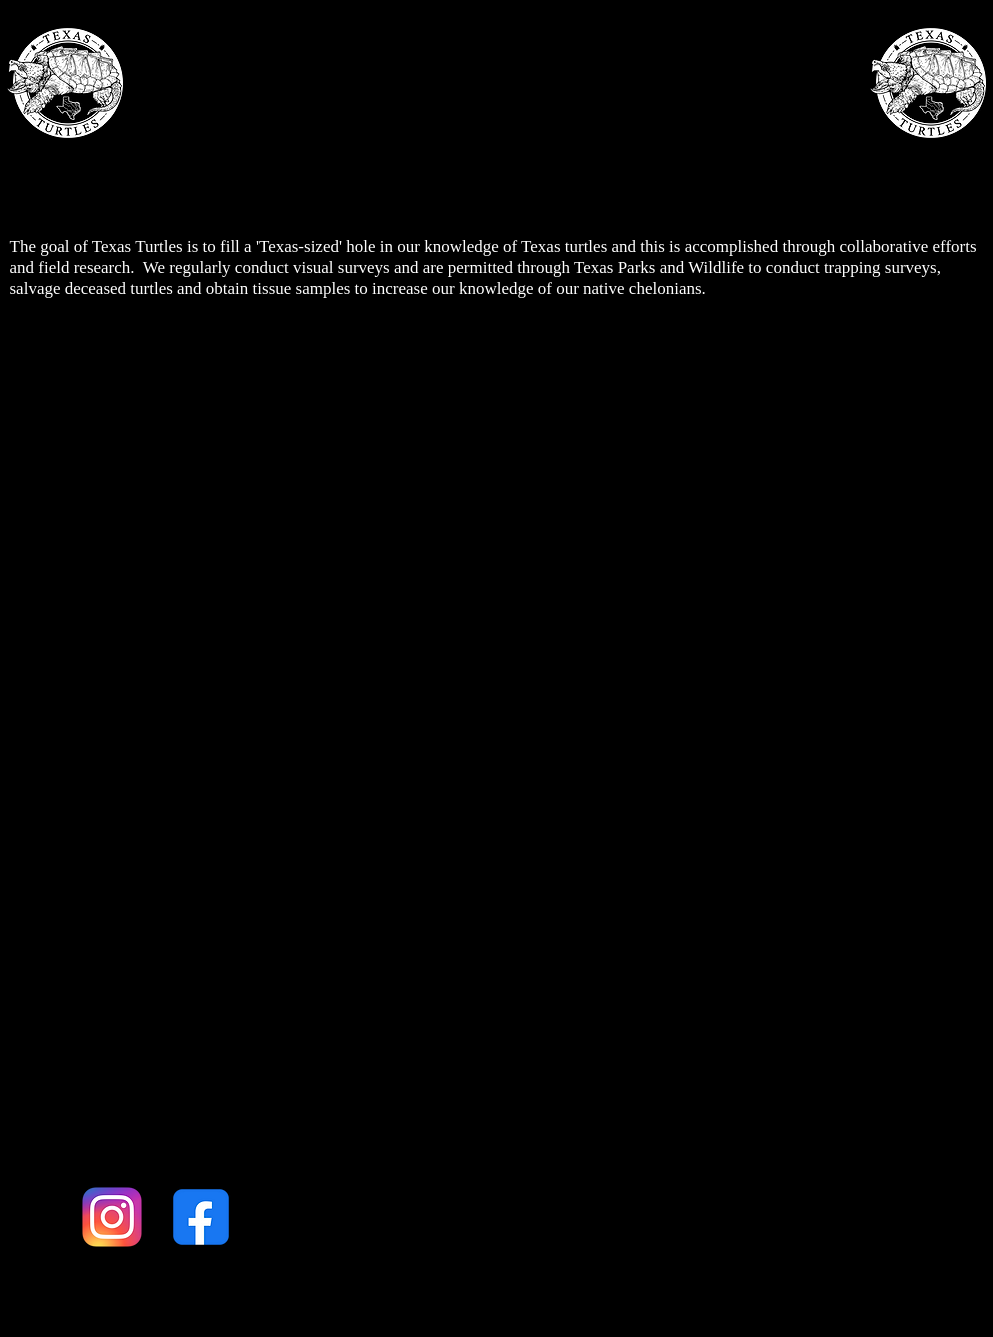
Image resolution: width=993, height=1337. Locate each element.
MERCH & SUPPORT (715, 155)
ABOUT (224, 155)
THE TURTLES (432, 155)
